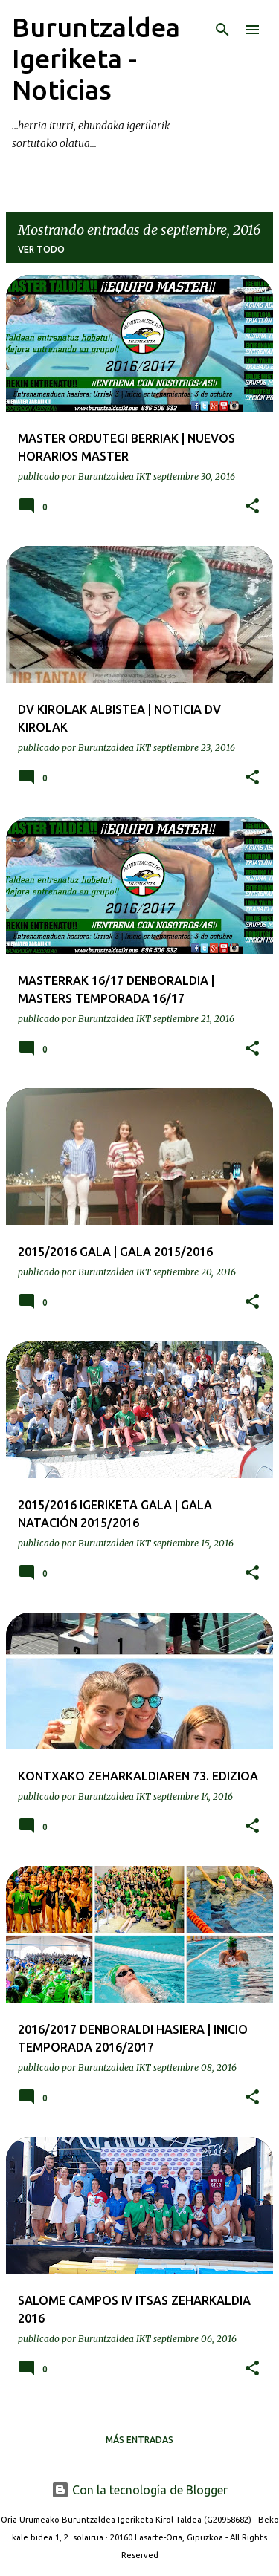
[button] (252, 506)
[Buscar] (222, 30)
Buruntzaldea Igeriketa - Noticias (96, 58)
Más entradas (139, 2440)
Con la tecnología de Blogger (139, 2490)
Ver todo (41, 249)
